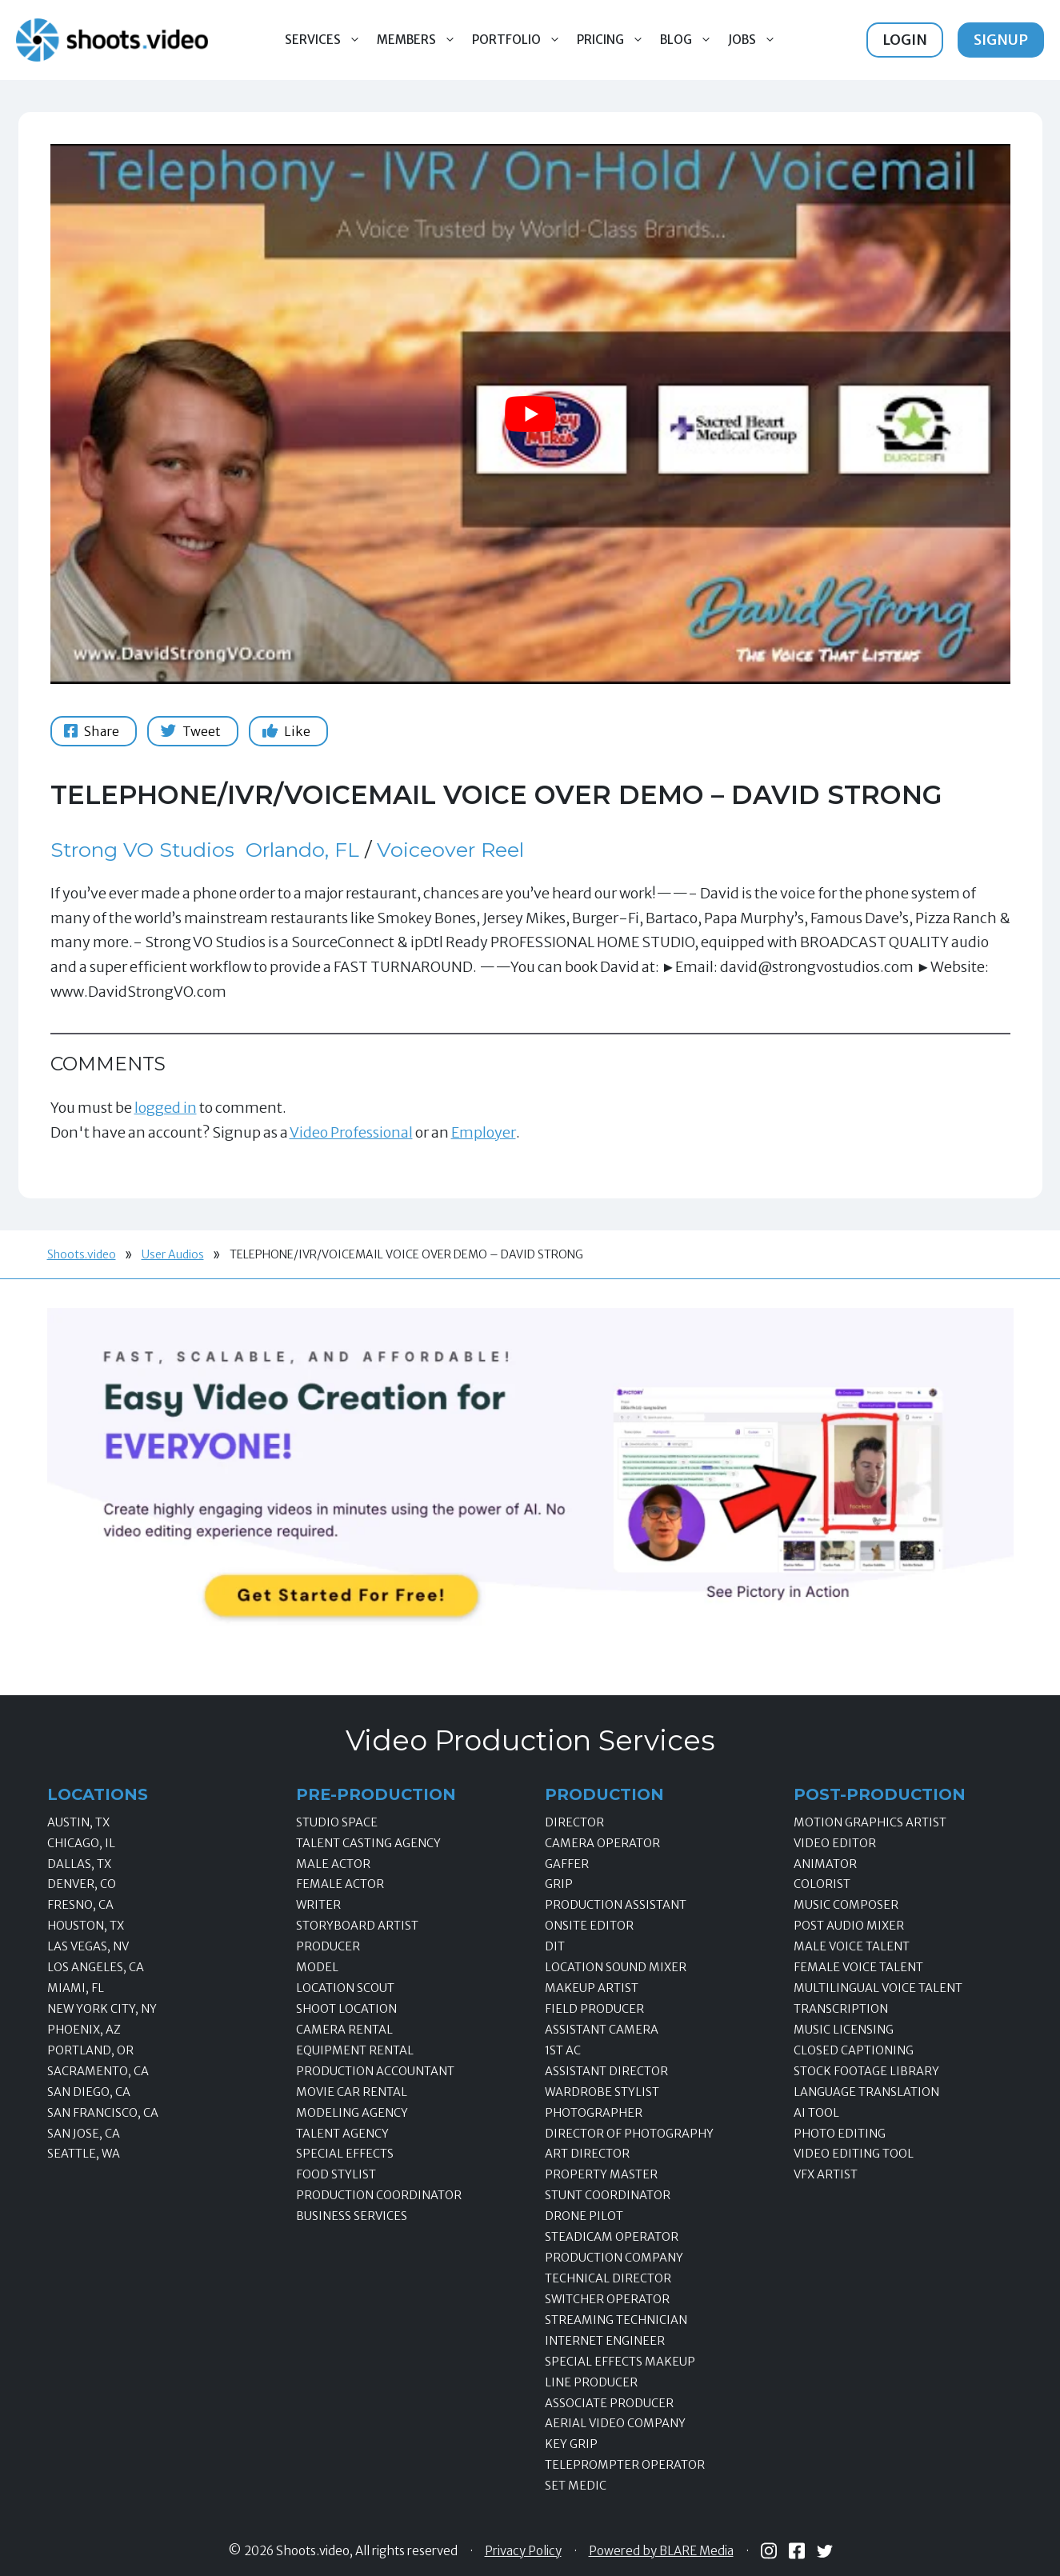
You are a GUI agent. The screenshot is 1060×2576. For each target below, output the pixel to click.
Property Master (601, 2174)
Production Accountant (375, 2071)
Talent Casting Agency (368, 1843)
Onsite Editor (589, 1925)
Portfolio (520, 40)
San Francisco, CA (102, 2113)
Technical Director (608, 2278)
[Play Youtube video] (530, 414)
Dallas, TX (79, 1864)
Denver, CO (81, 1884)
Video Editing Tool (854, 2153)
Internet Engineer (605, 2341)
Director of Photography (629, 2133)
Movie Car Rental (351, 2092)
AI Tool (816, 2113)
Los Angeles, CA (95, 1967)
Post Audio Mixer (849, 1925)
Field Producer (594, 2009)
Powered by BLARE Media (661, 2551)
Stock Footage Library (866, 2071)
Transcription (841, 2009)
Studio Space (337, 1822)
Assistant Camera (601, 2029)
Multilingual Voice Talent (878, 1988)
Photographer (593, 2113)
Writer (318, 1905)
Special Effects (345, 2153)
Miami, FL (75, 1988)
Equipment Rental (355, 2050)
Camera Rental (344, 2029)
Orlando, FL (302, 850)
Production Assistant (615, 1905)
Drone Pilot (584, 2216)
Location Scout (345, 1988)
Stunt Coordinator (607, 2195)
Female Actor (340, 1884)
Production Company (614, 2257)
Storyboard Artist (357, 1925)
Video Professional (351, 1132)
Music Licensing (844, 2029)
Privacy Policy (523, 2551)
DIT (555, 1946)
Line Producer (591, 2382)
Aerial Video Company (615, 2423)
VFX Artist (826, 2174)
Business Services (351, 2216)
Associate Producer (609, 2403)
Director (574, 1822)
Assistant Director (606, 2071)
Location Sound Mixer (615, 1967)
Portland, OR (90, 2050)
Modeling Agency (352, 2113)
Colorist (822, 1884)
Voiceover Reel (450, 850)
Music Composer (846, 1905)
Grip (559, 1884)
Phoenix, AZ (84, 2029)
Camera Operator (602, 1843)
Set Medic (575, 2485)
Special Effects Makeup (620, 2361)
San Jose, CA (83, 2133)
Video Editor (835, 1843)
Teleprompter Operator (625, 2465)
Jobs (756, 40)
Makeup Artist (591, 1988)
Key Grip (571, 2444)
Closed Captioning (854, 2050)
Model (317, 1967)
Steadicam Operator (611, 2237)
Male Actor (333, 1864)
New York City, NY (102, 2009)
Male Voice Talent (852, 1946)
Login (904, 39)
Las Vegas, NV (88, 1946)
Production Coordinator (379, 2195)
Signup (1001, 39)
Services (327, 40)
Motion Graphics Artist (870, 1822)
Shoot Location (346, 2009)
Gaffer (567, 1864)
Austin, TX (78, 1822)
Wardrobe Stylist (602, 2092)
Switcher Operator (607, 2299)
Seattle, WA (83, 2153)
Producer (328, 1946)
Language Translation (866, 2092)
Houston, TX (85, 1925)
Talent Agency (342, 2133)
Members (420, 40)
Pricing (614, 40)
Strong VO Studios (142, 850)
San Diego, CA (88, 2092)
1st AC (563, 2050)
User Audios (173, 1254)
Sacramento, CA (98, 2071)
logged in (165, 1107)
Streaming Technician (616, 2320)
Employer (483, 1132)
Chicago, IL (81, 1843)
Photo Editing (840, 2133)
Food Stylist (336, 2174)
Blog (690, 40)
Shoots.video (81, 1254)
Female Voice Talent (858, 1967)
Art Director (587, 2153)
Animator (825, 1864)
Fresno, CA (80, 1905)
